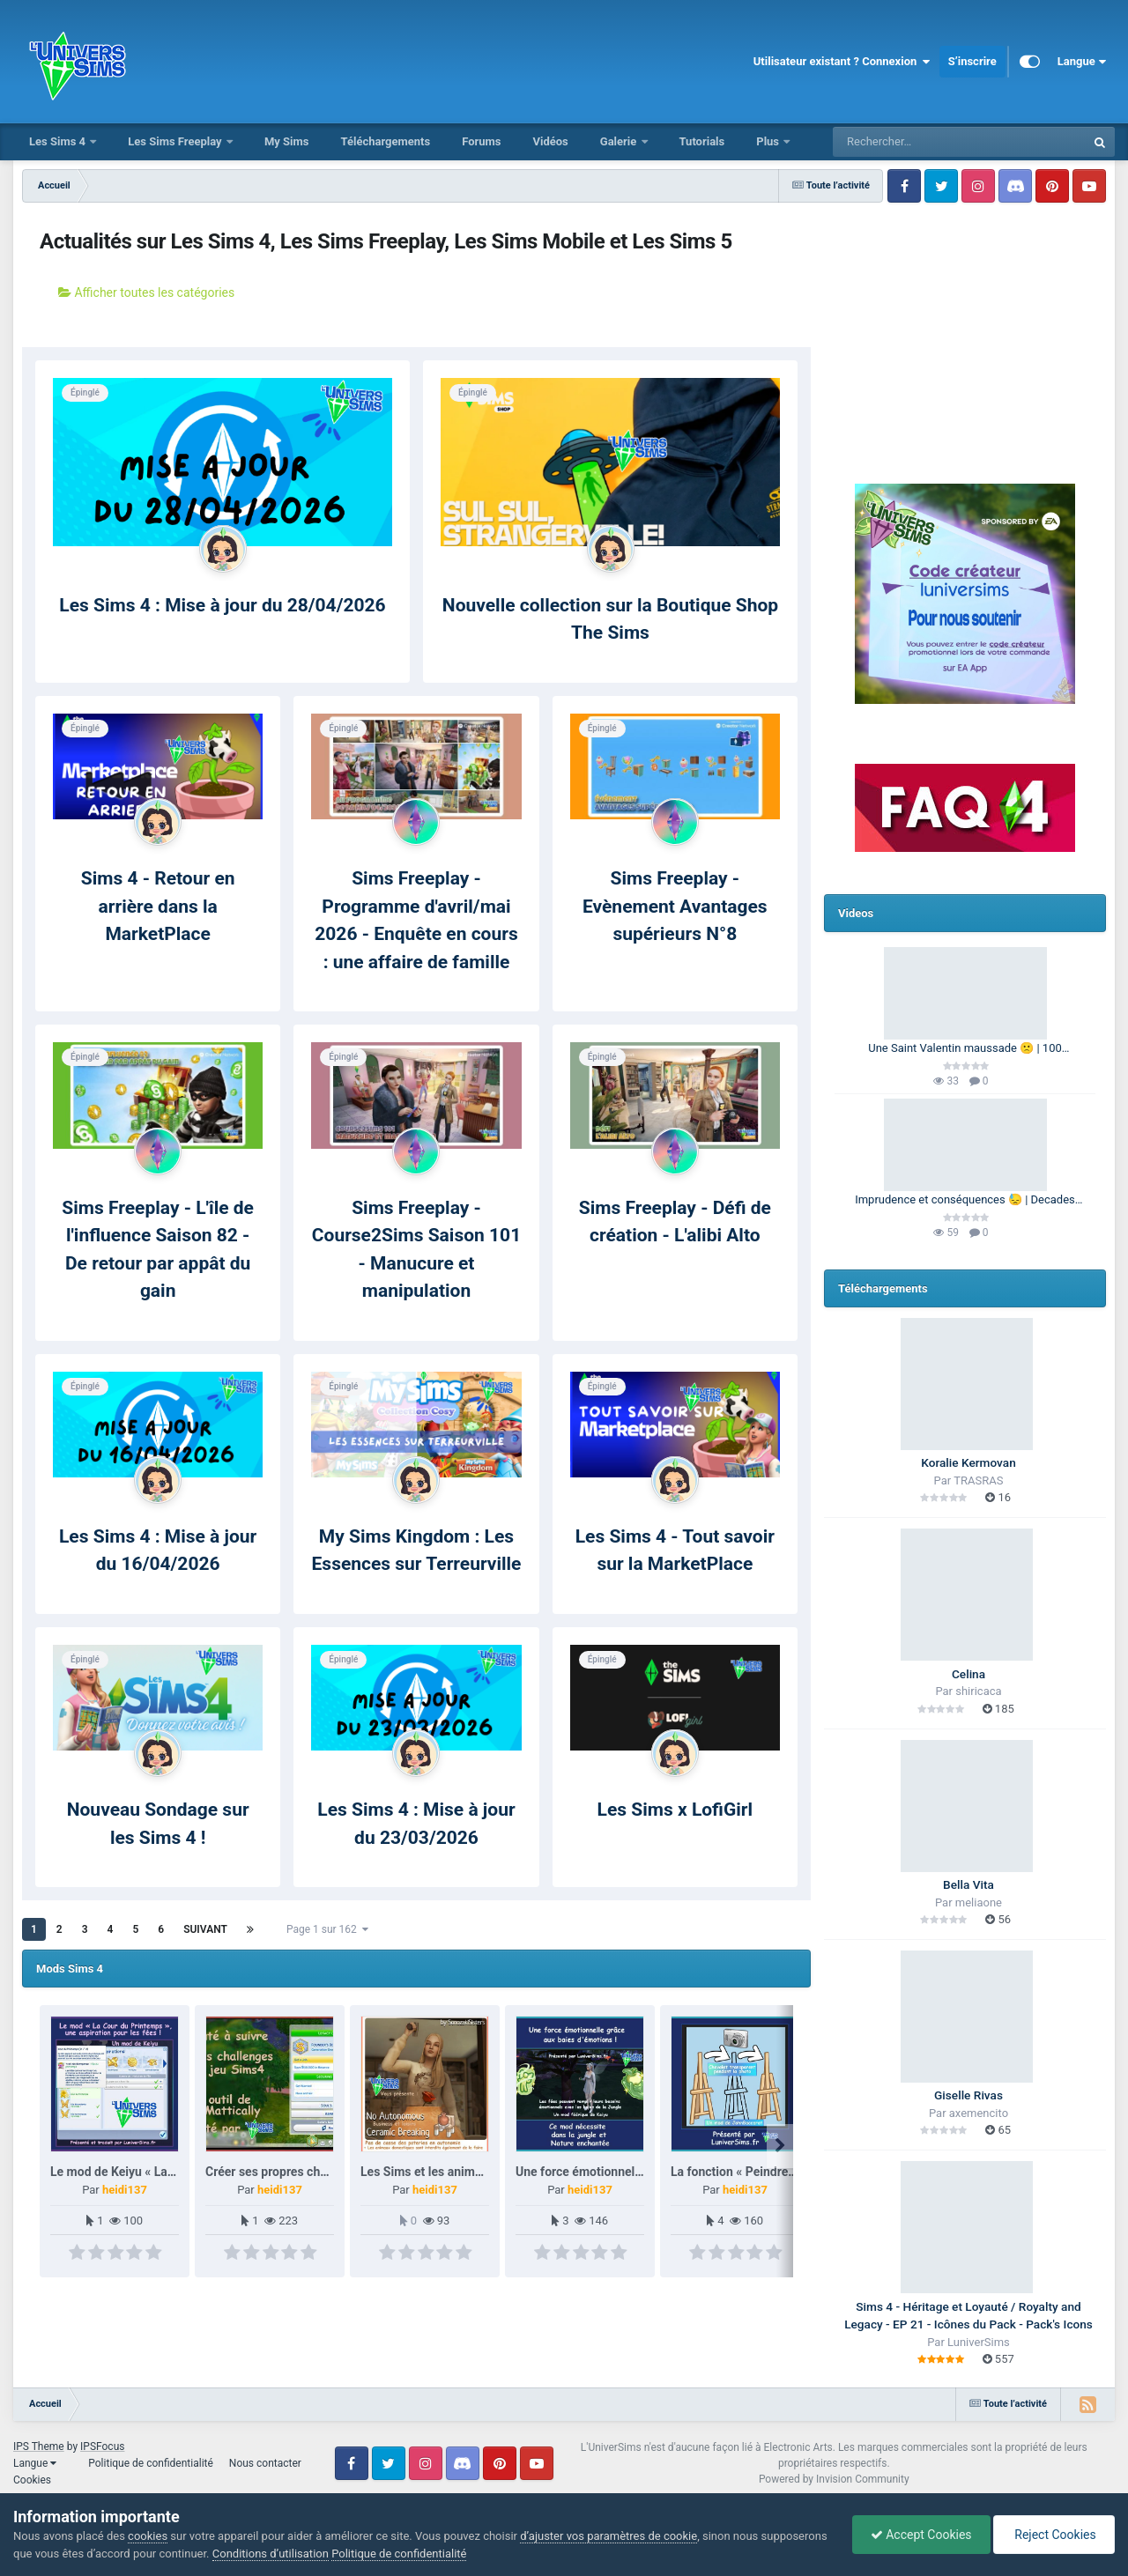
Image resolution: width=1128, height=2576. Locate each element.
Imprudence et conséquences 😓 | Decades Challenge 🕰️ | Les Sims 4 (965, 1201)
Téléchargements (385, 141)
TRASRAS (978, 1480)
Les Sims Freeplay (176, 141)
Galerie (620, 141)
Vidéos (550, 141)
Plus (769, 141)
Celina (968, 1674)
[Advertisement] (965, 321)
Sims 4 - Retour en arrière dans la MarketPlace (158, 906)
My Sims (286, 141)
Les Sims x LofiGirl (675, 1809)
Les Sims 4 (58, 141)
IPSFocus (102, 2446)
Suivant (205, 1929)
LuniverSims (978, 2342)
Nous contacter (265, 2463)
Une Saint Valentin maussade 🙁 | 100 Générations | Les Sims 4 (965, 1049)
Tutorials (702, 141)
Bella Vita (968, 1884)
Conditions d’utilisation (270, 2553)
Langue (1082, 62)
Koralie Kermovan (968, 1462)
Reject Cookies (1054, 2535)
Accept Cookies (921, 2535)
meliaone (978, 1902)
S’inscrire (972, 61)
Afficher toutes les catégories (146, 292)
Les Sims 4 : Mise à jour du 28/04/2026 (222, 605)
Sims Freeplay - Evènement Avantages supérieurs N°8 (675, 906)
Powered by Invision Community (834, 2479)
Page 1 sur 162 (327, 1929)
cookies (147, 2536)
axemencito (978, 2113)
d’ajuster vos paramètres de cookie (608, 2536)
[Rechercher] (911, 142)
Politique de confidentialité (150, 2463)
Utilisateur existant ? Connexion (842, 62)
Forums (481, 141)
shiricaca (978, 1691)
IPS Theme (38, 2446)
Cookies (32, 2480)
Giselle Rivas (968, 2095)
